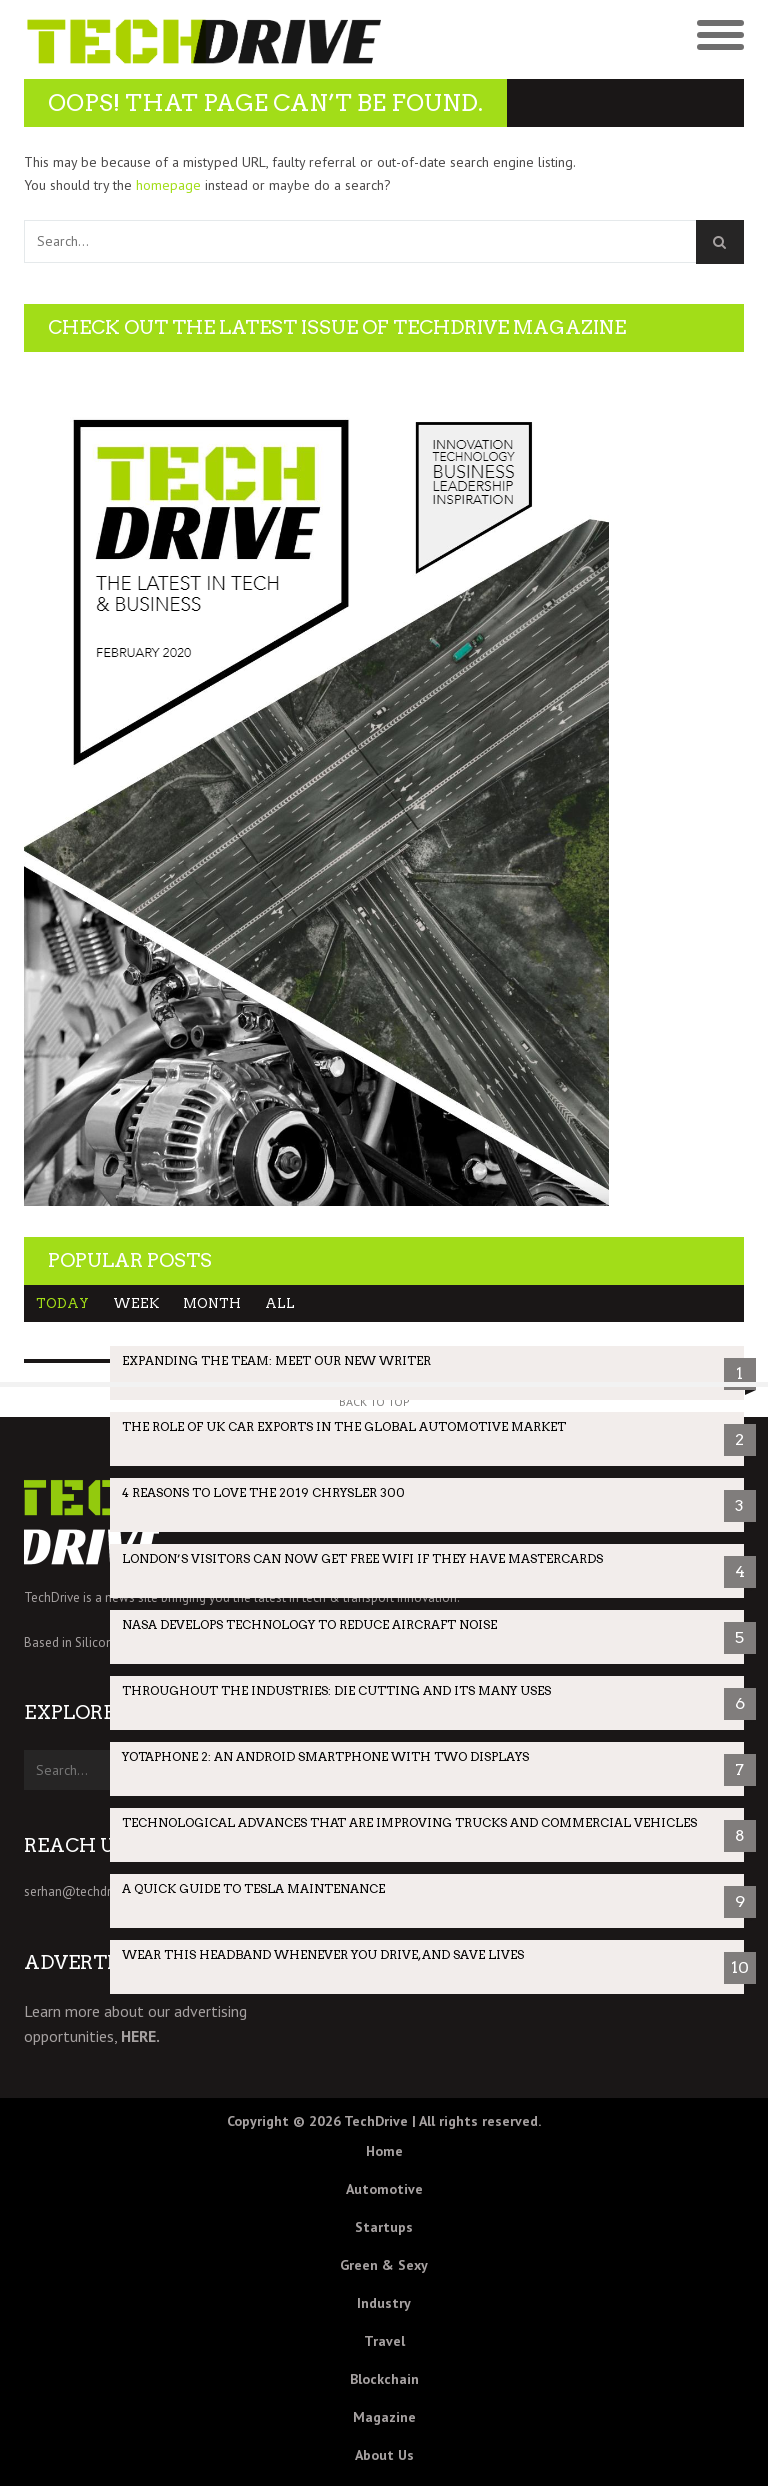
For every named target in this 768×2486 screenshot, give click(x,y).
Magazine (384, 2417)
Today (62, 1303)
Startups (384, 2227)
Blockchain (384, 2379)
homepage (168, 185)
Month (212, 1303)
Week (136, 1303)
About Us (384, 2455)
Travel (384, 2341)
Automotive (384, 2189)
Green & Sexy (384, 2265)
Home (384, 2151)
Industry (384, 2303)
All (280, 1303)
